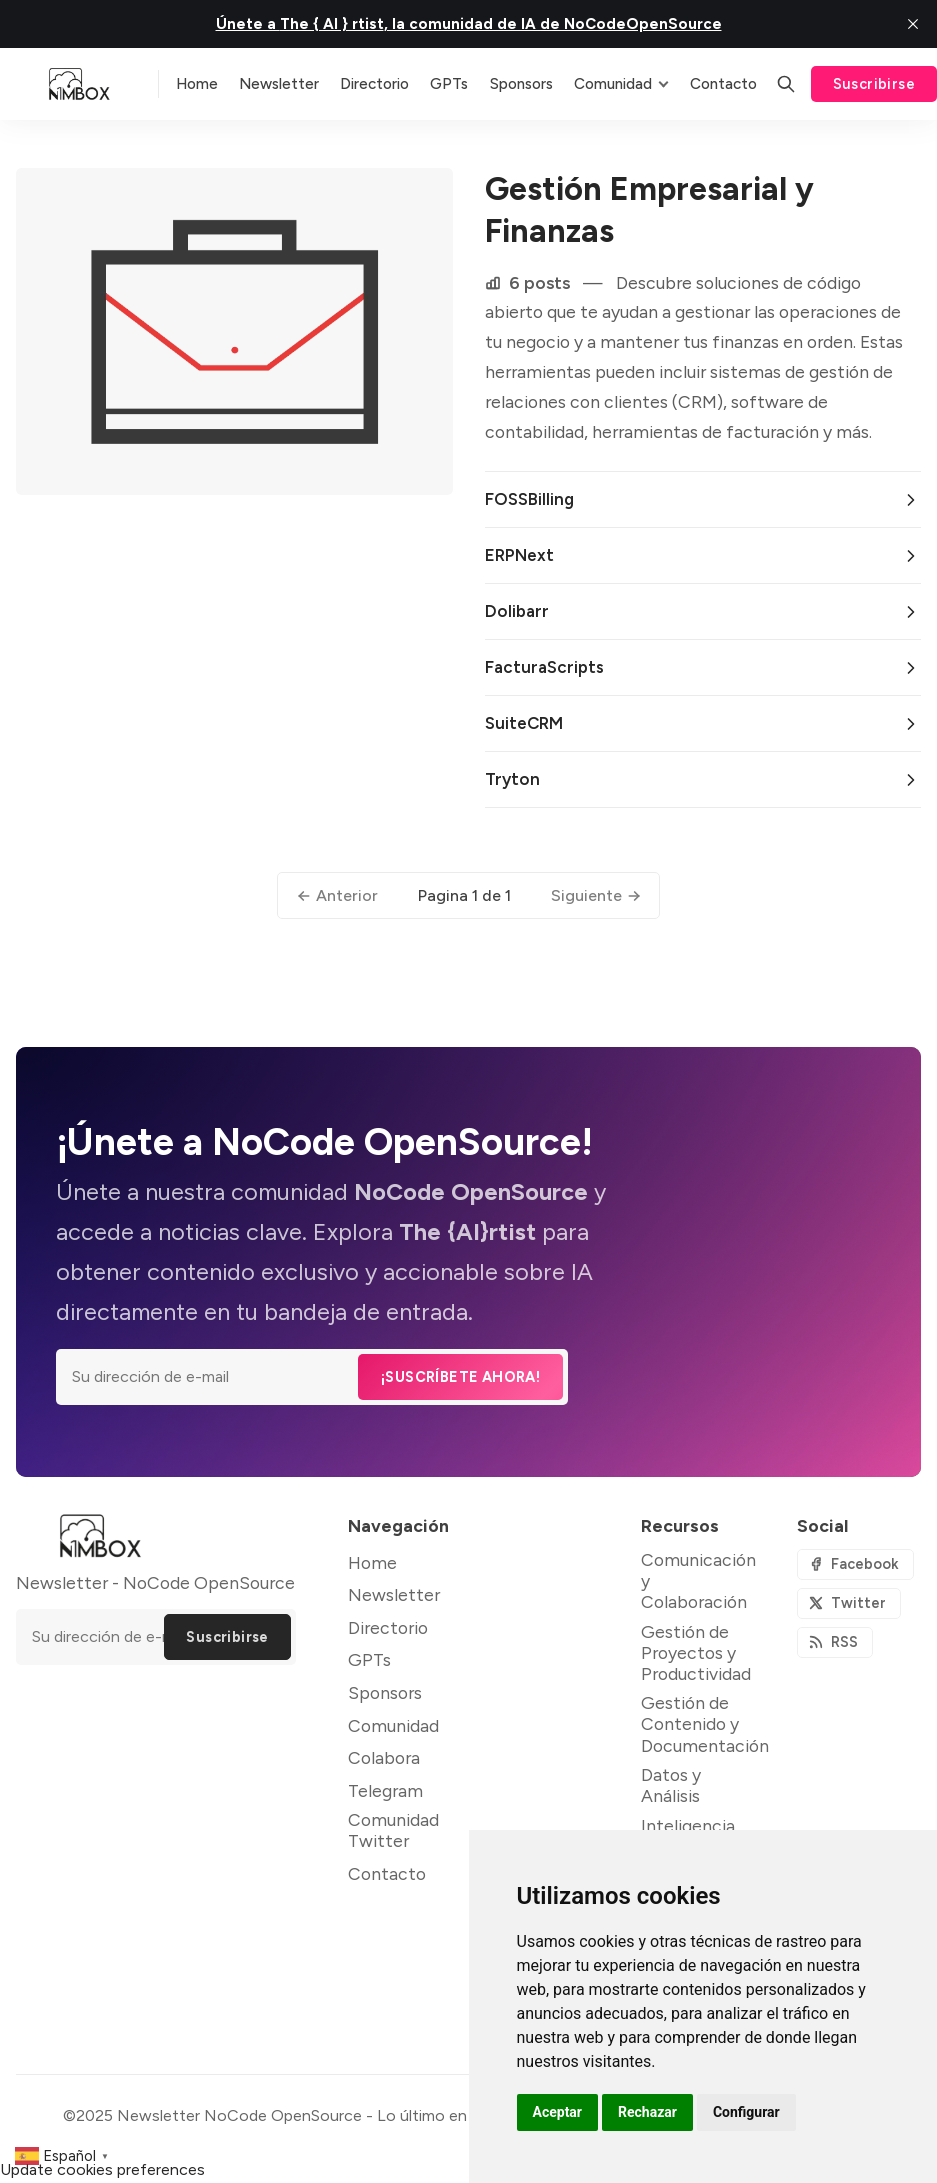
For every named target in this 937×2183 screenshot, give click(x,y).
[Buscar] (786, 84)
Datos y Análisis (671, 1785)
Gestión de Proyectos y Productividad (696, 1652)
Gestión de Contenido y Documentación (705, 1723)
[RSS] (835, 1642)
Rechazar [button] (647, 2112)
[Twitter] (849, 1603)
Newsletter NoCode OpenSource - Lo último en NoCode (325, 2115)
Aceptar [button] (558, 2112)
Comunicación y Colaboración (698, 1580)
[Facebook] (855, 1564)
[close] (913, 24)
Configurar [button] (746, 2112)
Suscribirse (874, 84)
